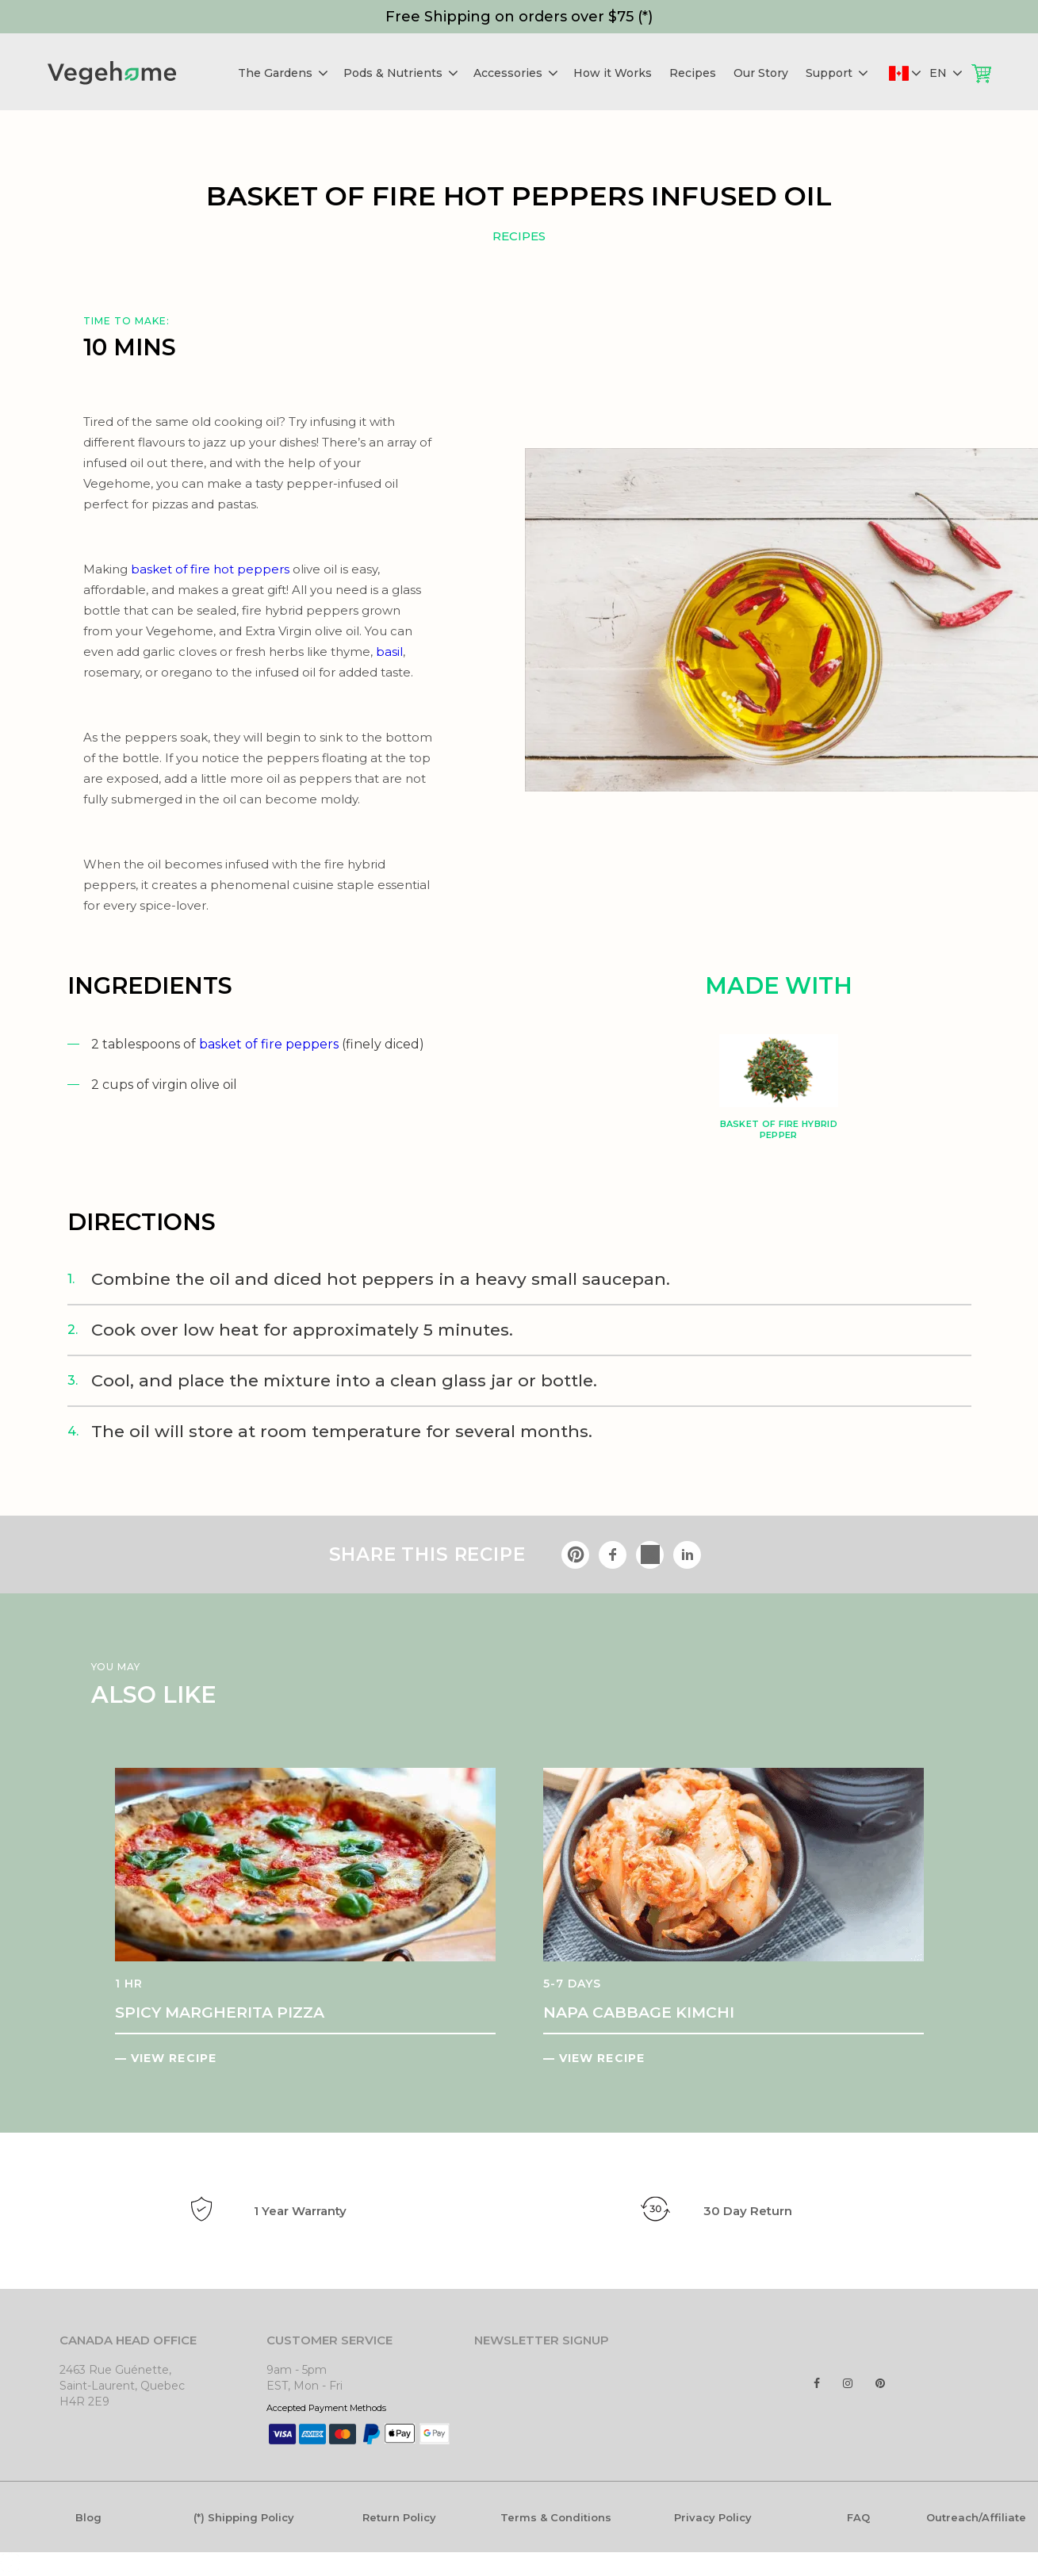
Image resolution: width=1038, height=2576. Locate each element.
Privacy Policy (713, 2517)
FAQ (858, 2517)
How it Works (612, 73)
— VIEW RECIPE (166, 2058)
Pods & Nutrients (400, 73)
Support (837, 73)
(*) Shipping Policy (243, 2517)
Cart (981, 73)
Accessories (515, 73)
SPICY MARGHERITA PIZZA (219, 2012)
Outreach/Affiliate (976, 2517)
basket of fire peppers (269, 1044)
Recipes (692, 73)
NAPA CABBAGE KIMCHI (638, 2012)
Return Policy (399, 2517)
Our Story (760, 73)
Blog (88, 2517)
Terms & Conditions (555, 2517)
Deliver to (915, 73)
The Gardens (283, 73)
